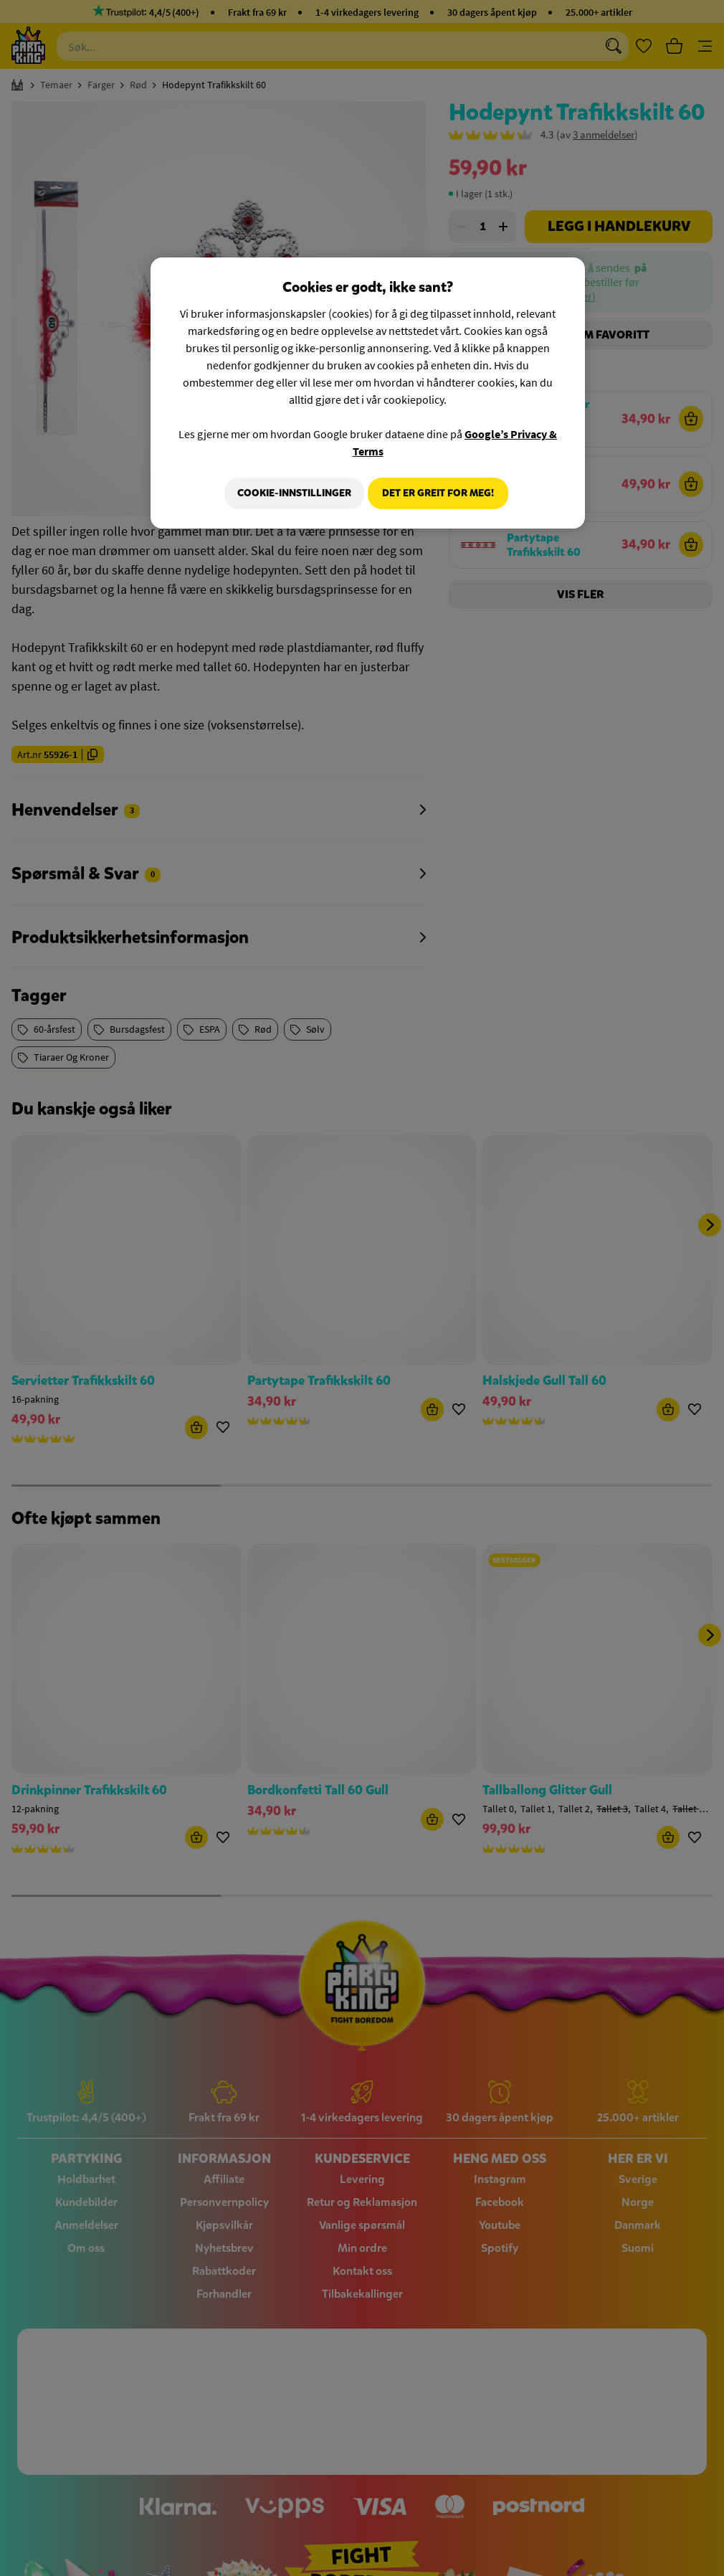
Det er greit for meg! (438, 493)
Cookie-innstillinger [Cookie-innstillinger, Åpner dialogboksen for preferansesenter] (288, 493)
